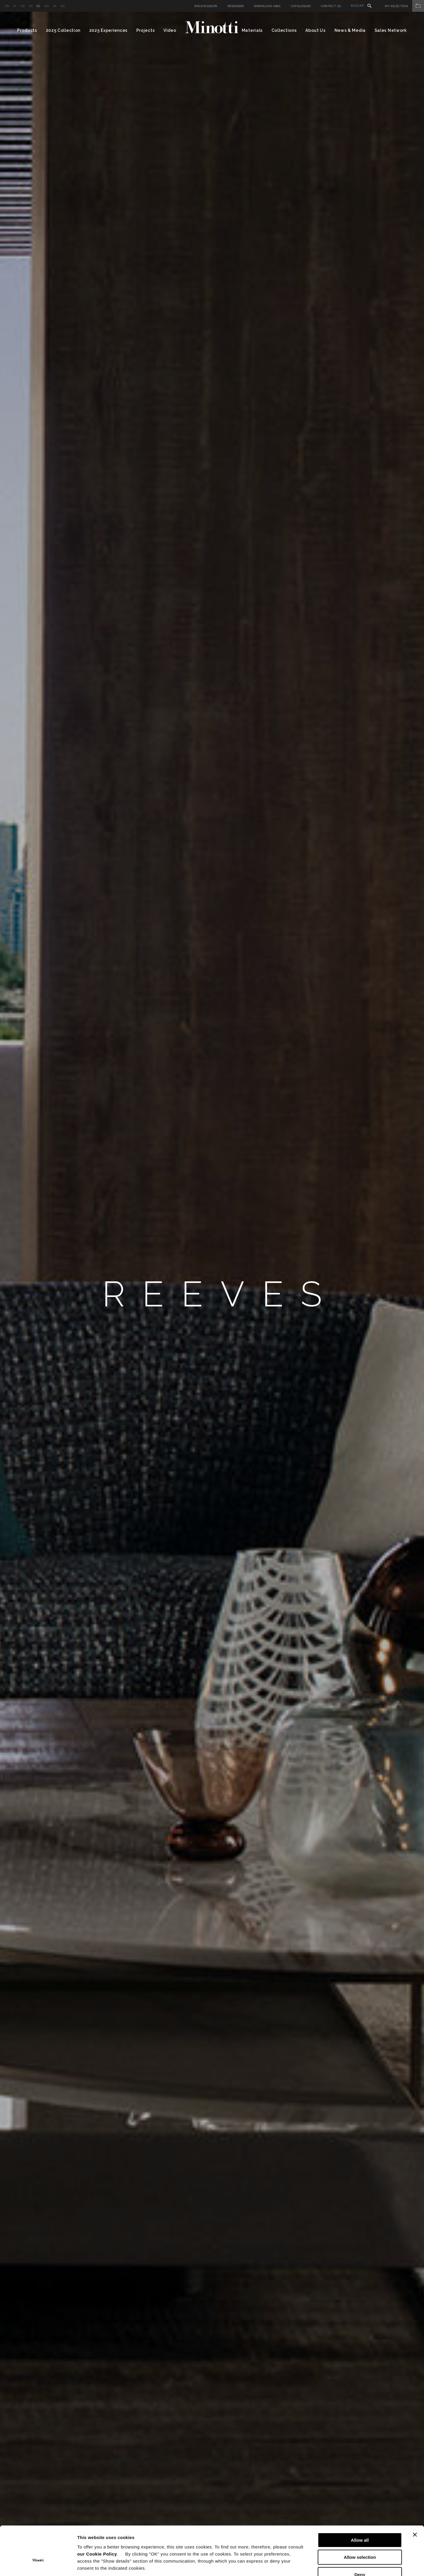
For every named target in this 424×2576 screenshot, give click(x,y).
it (15, 6)
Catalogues (301, 6)
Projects (145, 30)
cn (46, 6)
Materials (252, 30)
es (38, 6)
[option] (212, 1294)
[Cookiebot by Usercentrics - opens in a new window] (38, 2564)
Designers (235, 6)
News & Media (350, 30)
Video (169, 30)
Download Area (267, 6)
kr (62, 6)
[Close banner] (415, 2498)
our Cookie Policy (97, 2517)
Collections (284, 30)
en (7, 6)
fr (31, 6)
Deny (360, 2538)
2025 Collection (63, 30)
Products (27, 30)
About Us (315, 30)
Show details (309, 2564)
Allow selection (360, 2521)
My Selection (404, 6)
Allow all (360, 2503)
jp (55, 6)
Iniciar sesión (205, 6)
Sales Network (391, 30)
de (23, 6)
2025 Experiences (108, 30)
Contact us (331, 6)
